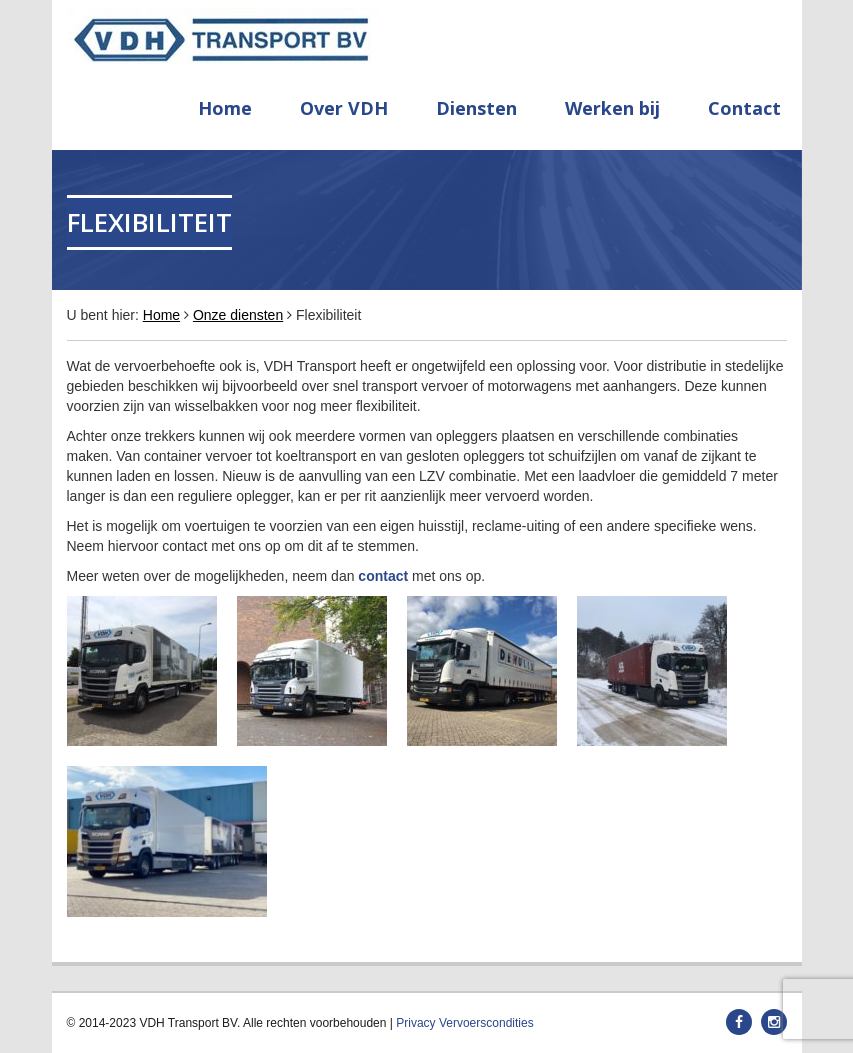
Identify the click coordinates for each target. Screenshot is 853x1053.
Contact (744, 108)
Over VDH (344, 108)
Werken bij (612, 108)
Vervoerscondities (486, 1023)
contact (383, 576)
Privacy (415, 1023)
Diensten (476, 108)
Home (225, 108)
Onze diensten (238, 315)
